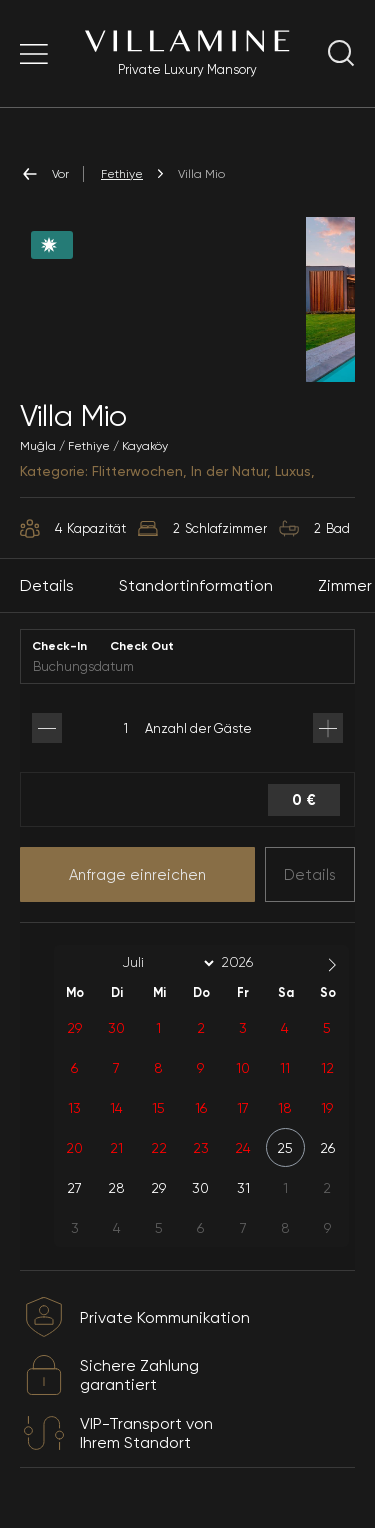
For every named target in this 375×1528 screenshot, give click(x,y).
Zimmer (345, 585)
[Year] (253, 962)
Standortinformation (196, 585)
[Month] (165, 963)
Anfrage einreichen (137, 875)
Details (310, 875)
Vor (44, 174)
